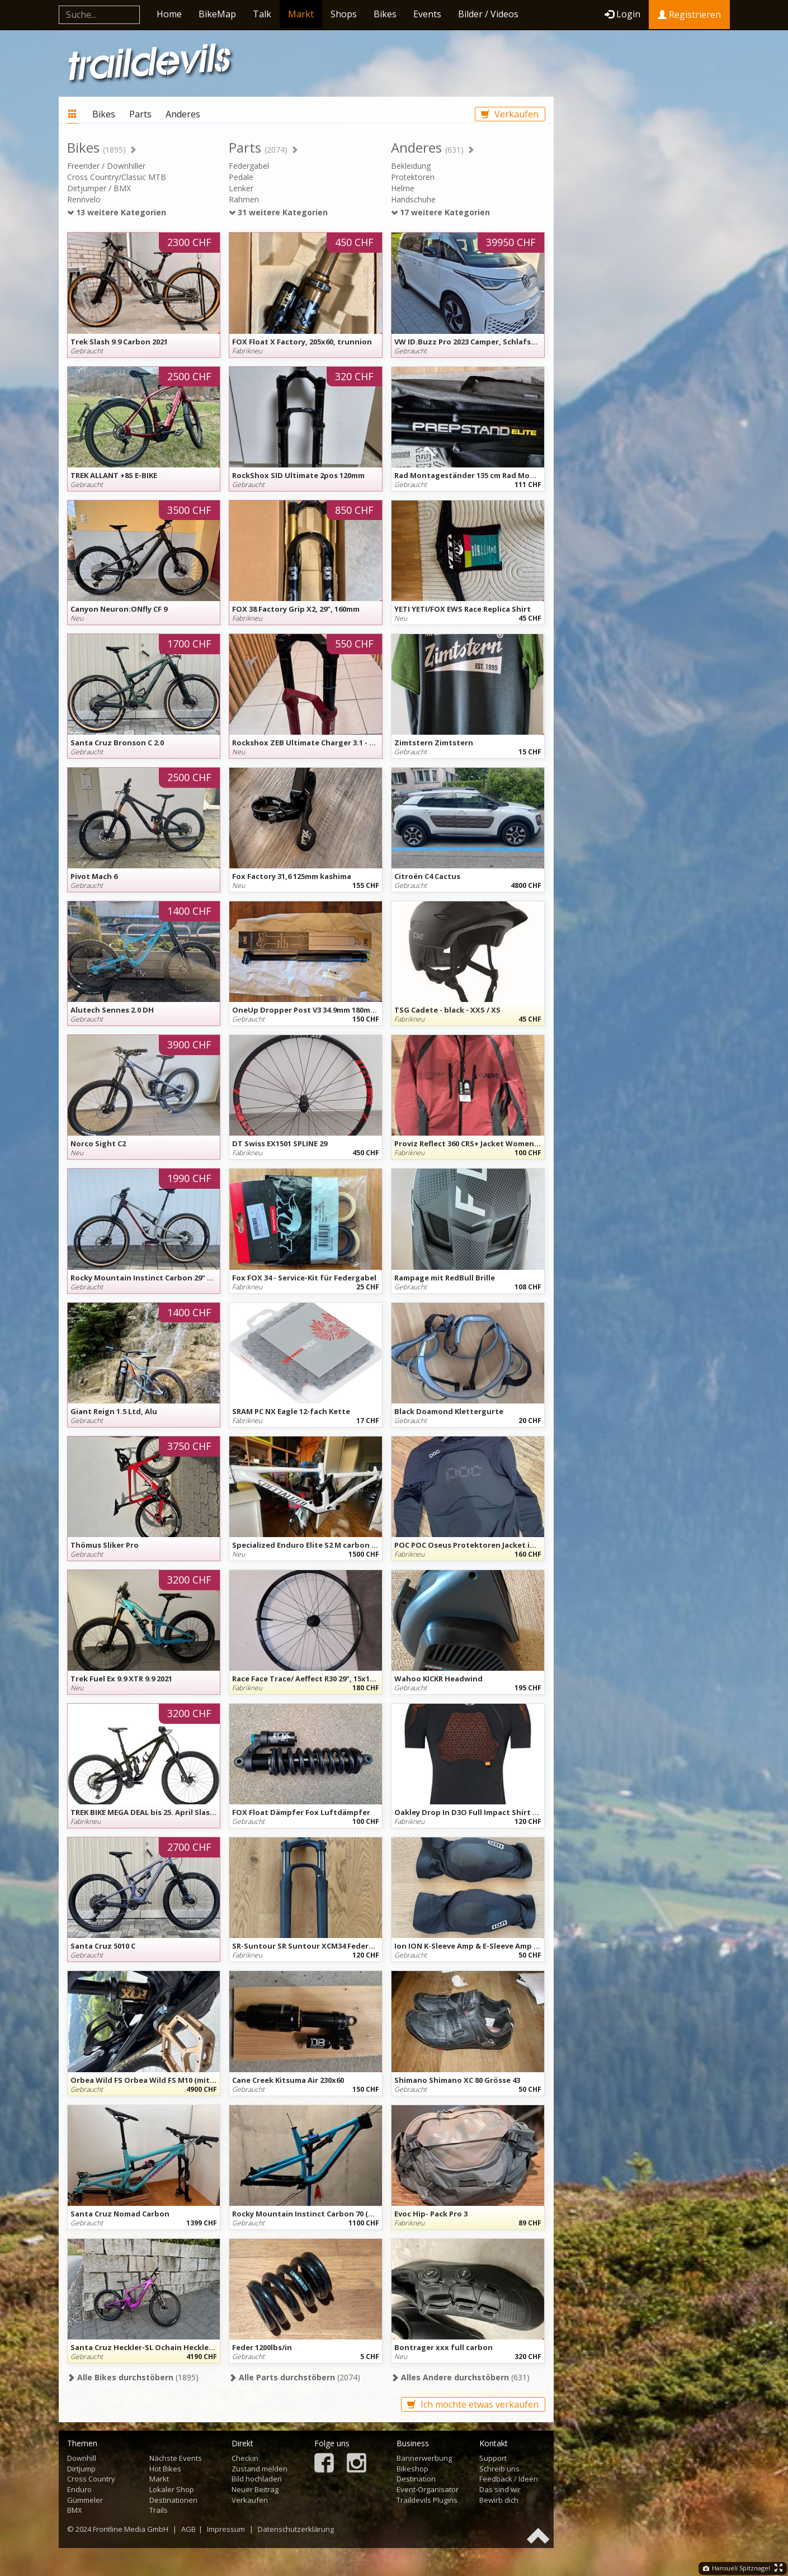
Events (427, 14)
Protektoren (413, 177)
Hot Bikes (165, 2469)
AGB (188, 2529)
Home (169, 14)
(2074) (294, 2377)
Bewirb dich (498, 2500)
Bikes (385, 14)
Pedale (241, 177)
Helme (402, 188)
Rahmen (244, 199)
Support (493, 2458)
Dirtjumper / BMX (99, 188)
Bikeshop (412, 2469)
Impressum (226, 2529)
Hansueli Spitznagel (736, 2568)
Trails (158, 2510)
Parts (140, 114)
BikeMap (217, 14)
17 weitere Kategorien (440, 212)
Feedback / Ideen (508, 2479)
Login (622, 14)
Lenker (241, 188)
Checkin (245, 2458)
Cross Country (91, 2479)
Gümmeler (85, 2500)
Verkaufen (510, 114)
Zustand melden (259, 2469)
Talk (262, 14)
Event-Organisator (428, 2489)
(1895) (133, 2377)
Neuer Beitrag (255, 2489)
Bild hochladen (257, 2479)
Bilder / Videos (488, 14)
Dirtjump (81, 2469)
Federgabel (249, 165)
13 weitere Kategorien (116, 212)
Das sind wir (500, 2489)
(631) (460, 2377)
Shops (344, 14)
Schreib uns (499, 2469)
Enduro (79, 2489)
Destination (416, 2479)
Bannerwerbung (424, 2458)
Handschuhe (413, 199)
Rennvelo (84, 199)
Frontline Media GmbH (130, 2529)
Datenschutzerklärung (296, 2529)
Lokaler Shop (171, 2489)
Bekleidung (411, 165)
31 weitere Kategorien (278, 212)
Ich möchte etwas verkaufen (473, 2404)
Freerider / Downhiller (106, 165)
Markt (301, 14)
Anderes (183, 114)
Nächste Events (175, 2458)
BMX (74, 2510)
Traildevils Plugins (427, 2500)
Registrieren (689, 14)
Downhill (81, 2458)
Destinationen (173, 2500)
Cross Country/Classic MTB (116, 177)
